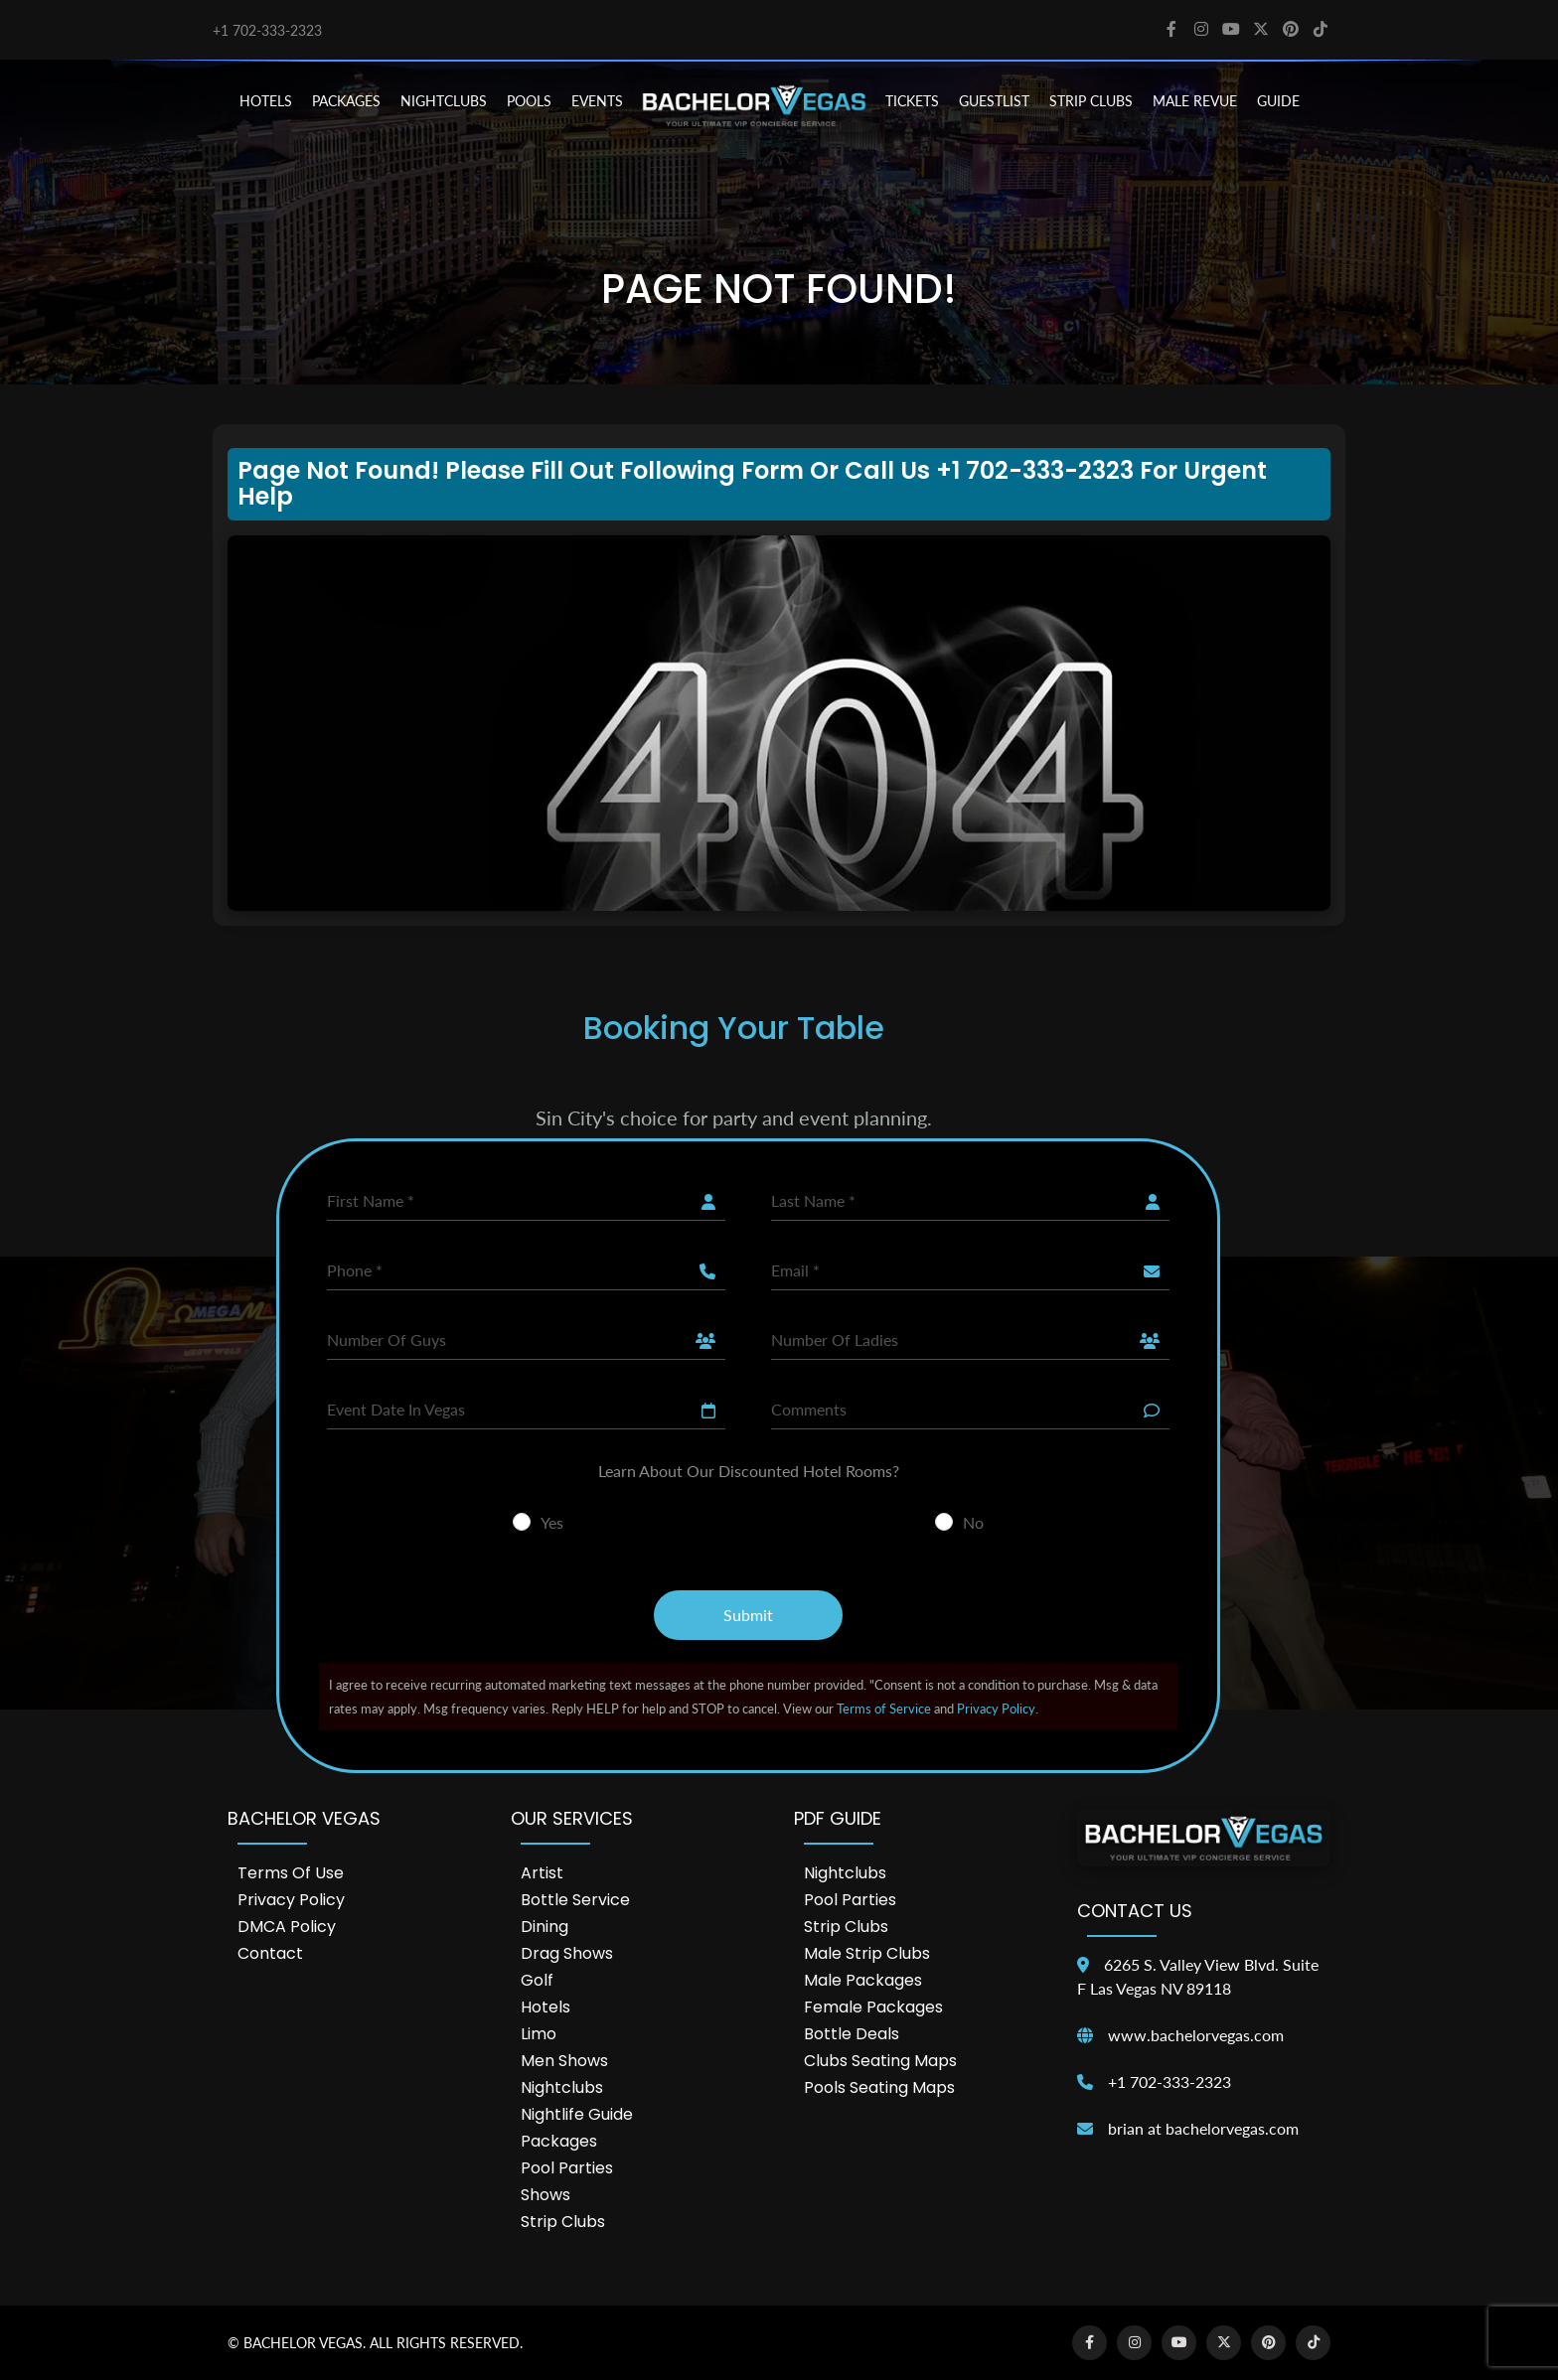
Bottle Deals (851, 2033)
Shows (545, 2194)
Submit (748, 1614)
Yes (552, 1522)
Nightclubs (562, 2087)
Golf (537, 1980)
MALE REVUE (1195, 100)
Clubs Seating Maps (880, 2060)
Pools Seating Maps (879, 2087)
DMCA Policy (286, 1926)
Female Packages (873, 2007)
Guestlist (994, 100)
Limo (538, 2033)
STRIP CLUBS (1091, 100)
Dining (544, 1926)
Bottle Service (575, 1899)
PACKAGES (346, 100)
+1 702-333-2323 (267, 30)
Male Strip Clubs (867, 1953)
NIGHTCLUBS (443, 100)
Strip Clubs (563, 2221)
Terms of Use (290, 1872)
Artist (542, 1872)
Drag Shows (567, 1953)
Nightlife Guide (577, 2114)
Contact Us (1134, 1910)
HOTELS (265, 100)
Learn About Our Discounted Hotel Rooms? (748, 1470)
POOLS (529, 100)
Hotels (545, 2007)
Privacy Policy (996, 1708)
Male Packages (863, 1980)
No (973, 1522)
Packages (559, 2141)
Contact (270, 1953)
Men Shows (564, 2060)
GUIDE (1278, 100)
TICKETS (912, 100)
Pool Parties (567, 2168)
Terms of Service (884, 1708)
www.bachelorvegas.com (1196, 2034)
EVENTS (597, 100)
